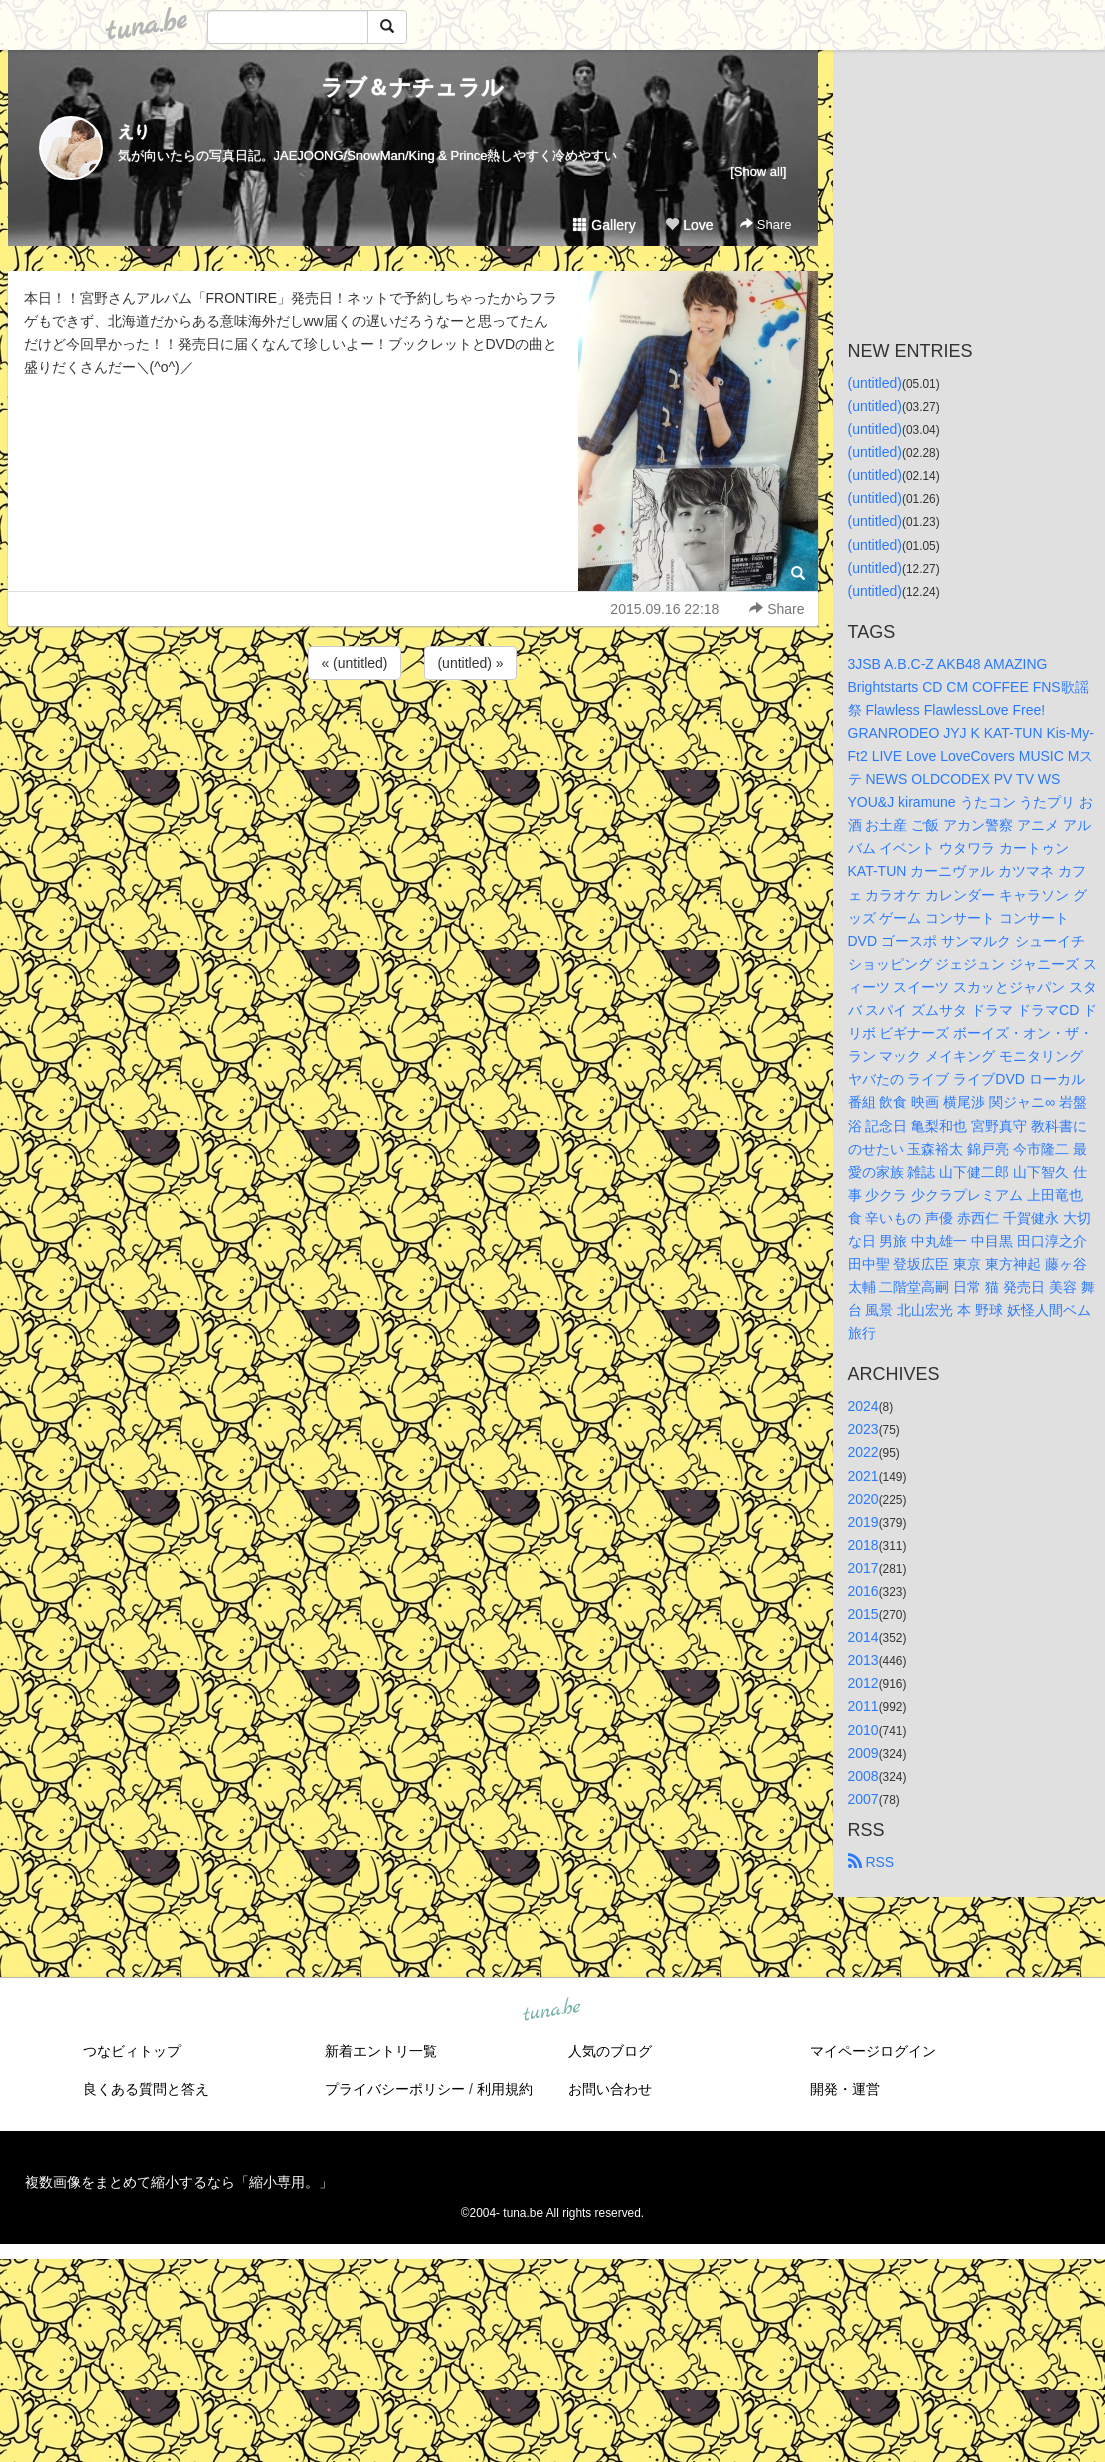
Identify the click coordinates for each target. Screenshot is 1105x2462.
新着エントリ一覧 (381, 2051)
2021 (863, 1476)
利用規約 (505, 2089)
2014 (863, 1637)
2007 (863, 1799)
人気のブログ (610, 2051)
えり (134, 131)
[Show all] (758, 171)
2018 (863, 1545)
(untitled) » (470, 663)
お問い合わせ (610, 2089)
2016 (863, 1591)
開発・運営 (845, 2089)
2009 (863, 1753)
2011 (863, 1706)
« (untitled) (354, 663)
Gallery (604, 225)
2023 (863, 1429)
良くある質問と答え (146, 2089)
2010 (863, 1730)
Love (689, 225)
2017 (863, 1568)
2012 (863, 1683)
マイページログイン (873, 2051)
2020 (863, 1499)
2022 (863, 1452)
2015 (863, 1614)
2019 (863, 1522)
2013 (863, 1660)
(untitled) (875, 383)
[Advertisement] (413, 738)
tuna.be (552, 2010)
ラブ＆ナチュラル (412, 87)
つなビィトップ (132, 2051)
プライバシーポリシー (395, 2089)
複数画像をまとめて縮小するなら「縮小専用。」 (179, 2182)
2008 (863, 1776)
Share (765, 224)
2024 (863, 1406)
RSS (871, 1862)
